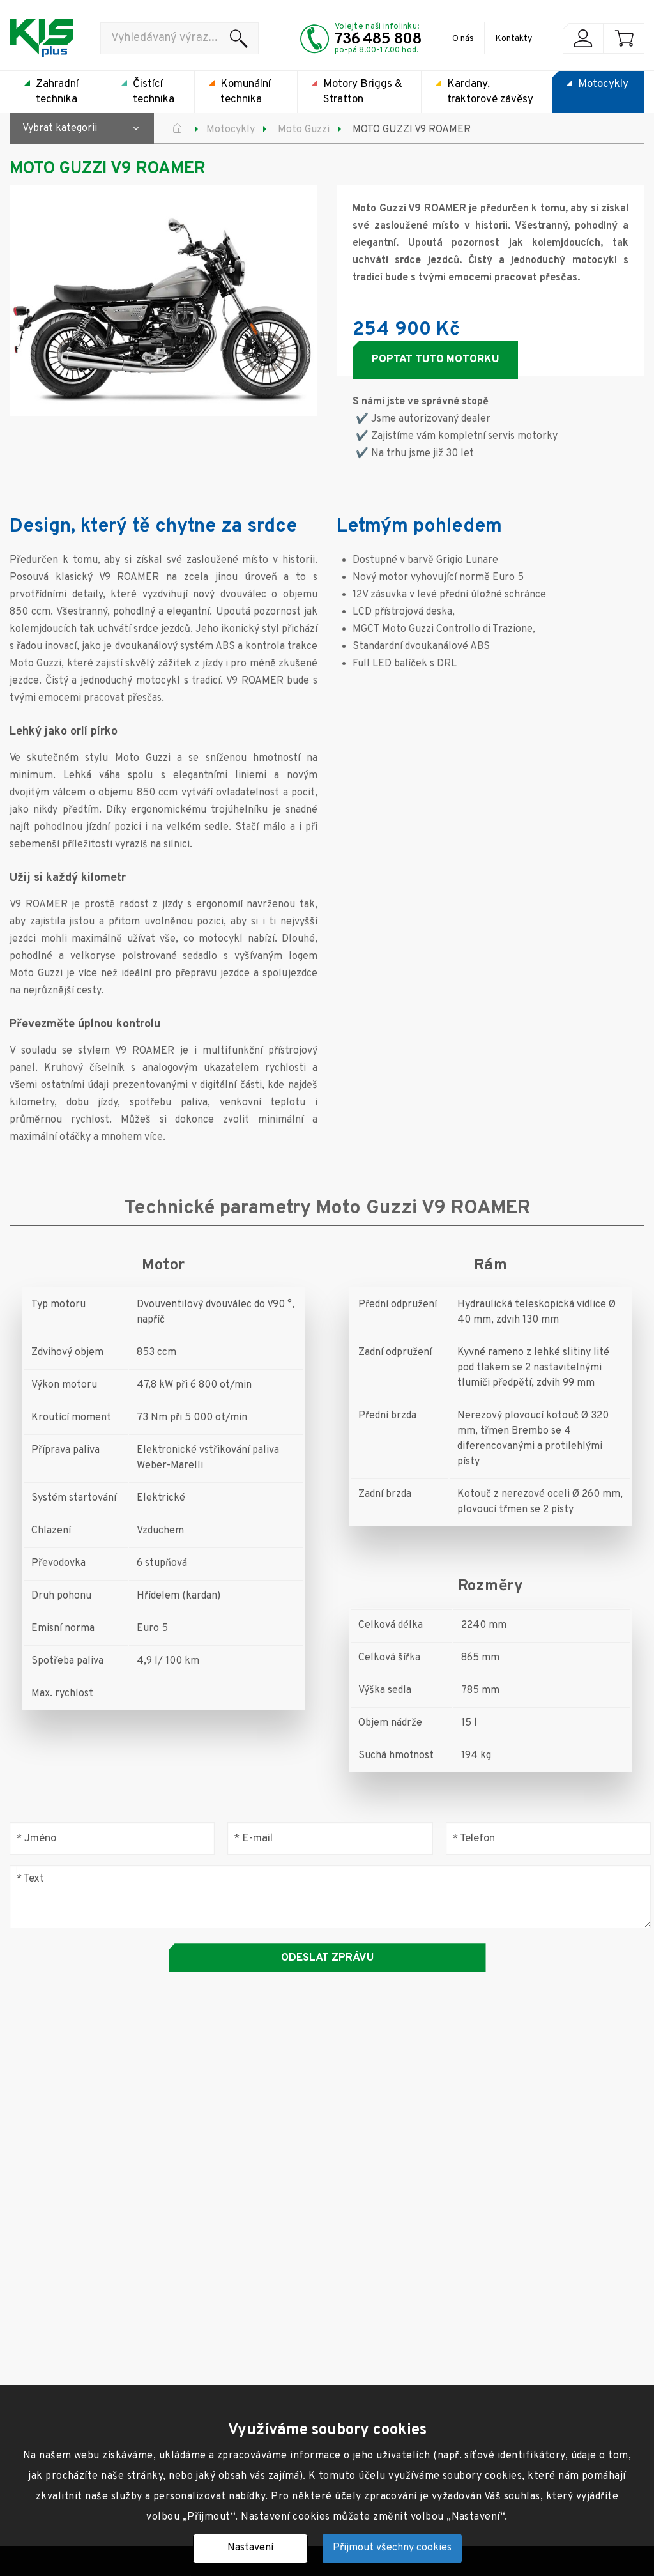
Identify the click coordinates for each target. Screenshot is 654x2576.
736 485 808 (378, 39)
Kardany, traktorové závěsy (490, 92)
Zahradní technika (57, 92)
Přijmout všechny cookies (392, 2548)
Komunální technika (245, 92)
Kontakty (513, 38)
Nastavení (250, 2548)
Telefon (473, 1838)
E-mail (253, 1838)
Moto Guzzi (304, 130)
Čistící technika (153, 92)
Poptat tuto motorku (435, 359)
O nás (463, 38)
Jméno (36, 1838)
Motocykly (603, 84)
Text (30, 1879)
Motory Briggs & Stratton (362, 92)
